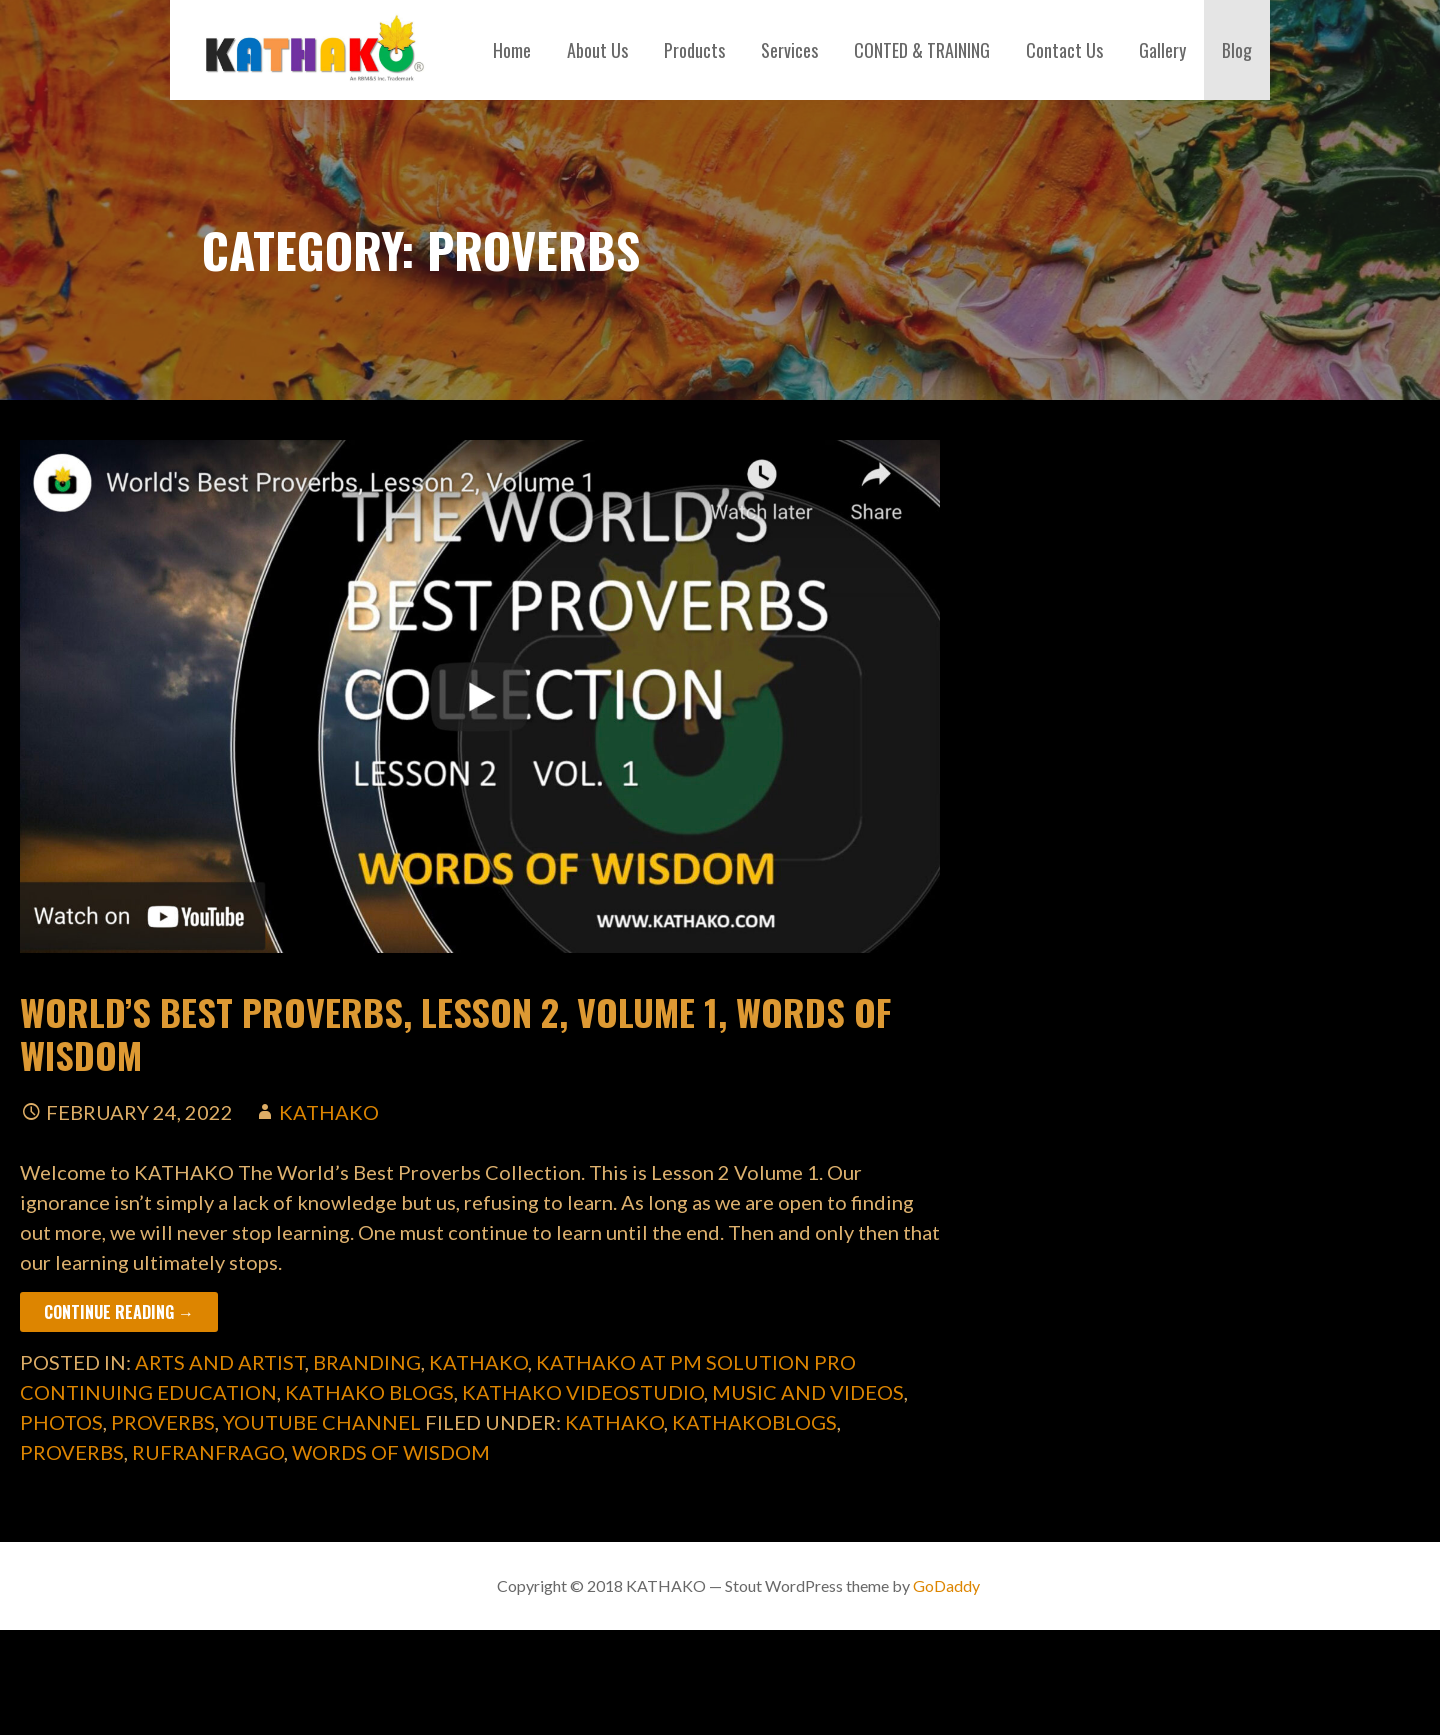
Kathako (478, 1362)
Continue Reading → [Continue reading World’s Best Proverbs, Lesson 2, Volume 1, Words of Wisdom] (119, 1312)
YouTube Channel (322, 1422)
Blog (1237, 50)
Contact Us (1064, 50)
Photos (61, 1422)
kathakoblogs (754, 1422)
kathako (329, 1112)
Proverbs (163, 1422)
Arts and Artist (220, 1362)
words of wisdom (391, 1452)
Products (694, 50)
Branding (367, 1362)
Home (512, 50)
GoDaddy (946, 1585)
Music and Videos (808, 1392)
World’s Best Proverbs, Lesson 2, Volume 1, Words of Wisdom (455, 1033)
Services (789, 50)
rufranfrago (208, 1452)
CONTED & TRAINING (922, 50)
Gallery (1162, 50)
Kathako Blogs (369, 1392)
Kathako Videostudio (583, 1392)
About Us (597, 50)
